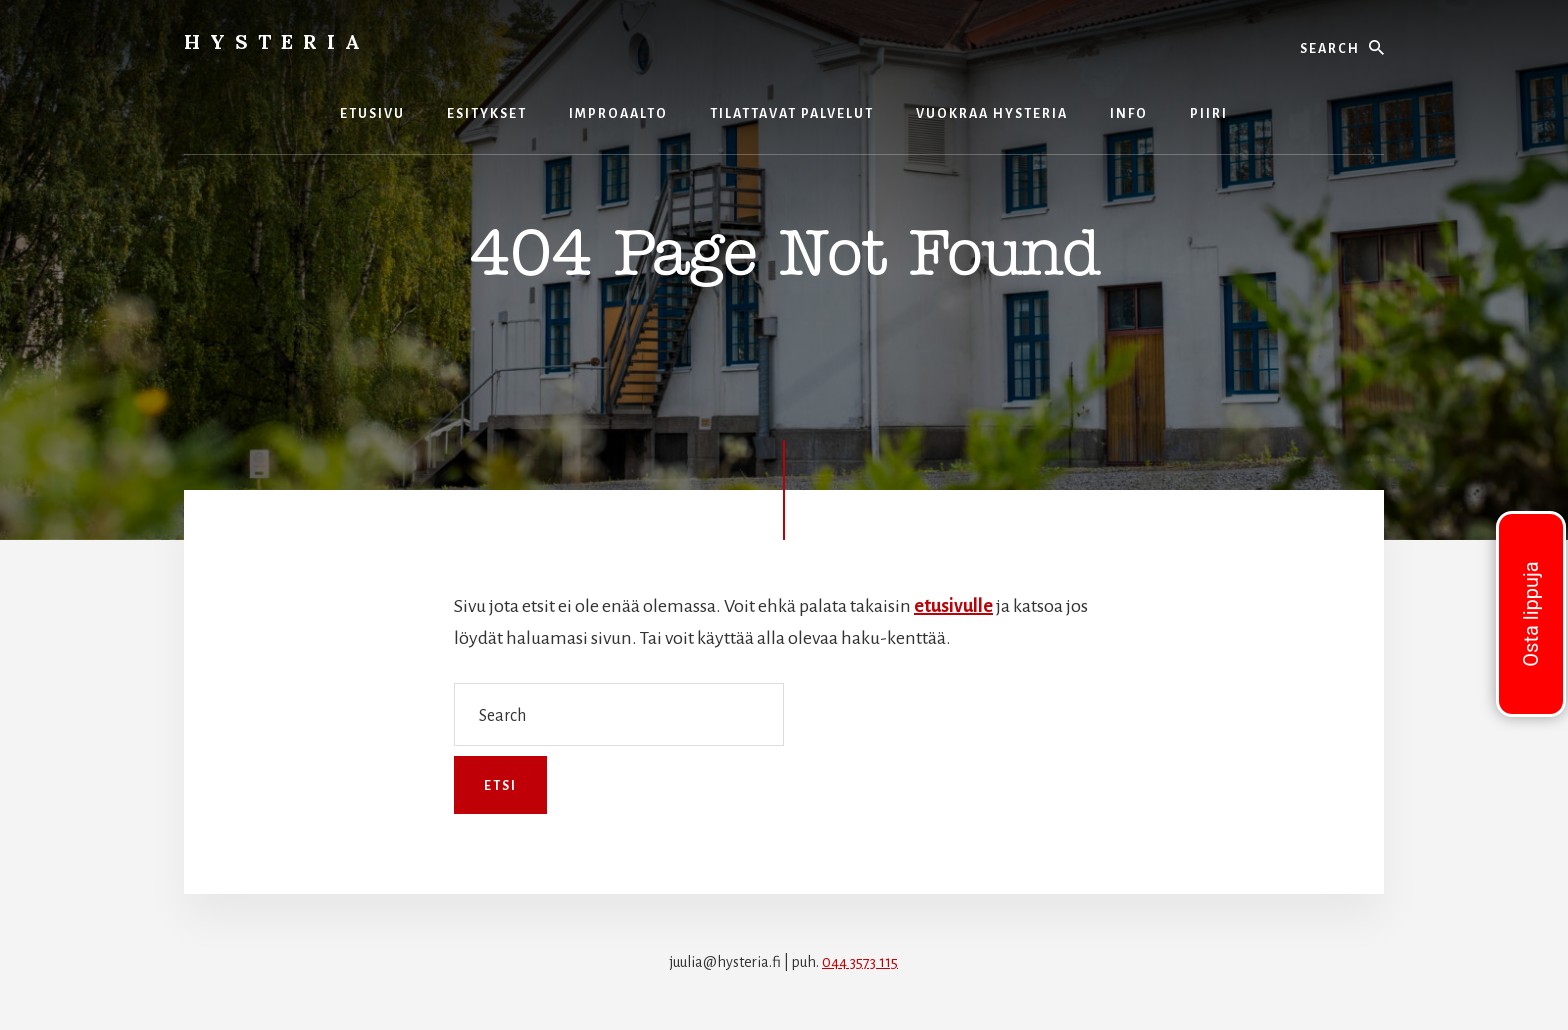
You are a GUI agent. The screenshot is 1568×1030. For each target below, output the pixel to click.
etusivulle (953, 606)
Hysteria (277, 41)
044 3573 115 (860, 962)
